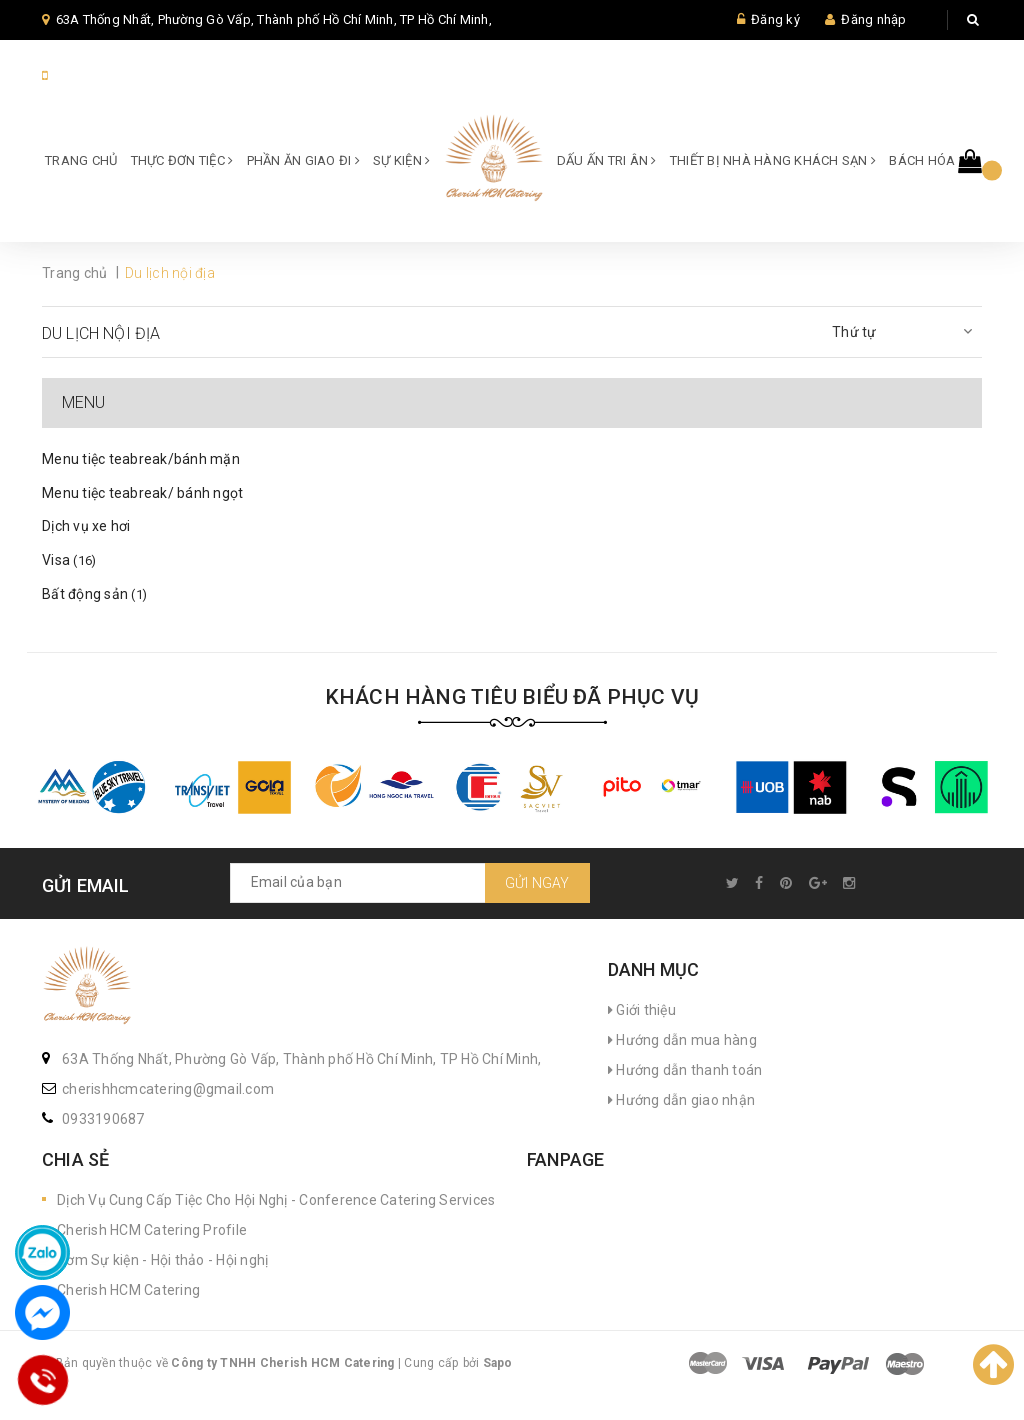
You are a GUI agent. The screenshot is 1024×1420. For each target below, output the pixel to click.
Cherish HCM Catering (128, 1290)
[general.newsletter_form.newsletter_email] (410, 883)
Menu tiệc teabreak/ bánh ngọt (142, 493)
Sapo (498, 1363)
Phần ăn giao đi (303, 160)
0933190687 (103, 1119)
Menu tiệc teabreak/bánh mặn (141, 459)
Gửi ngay (537, 883)
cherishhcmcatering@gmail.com (168, 1089)
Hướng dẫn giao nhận (681, 1100)
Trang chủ (81, 160)
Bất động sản (94, 594)
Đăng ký (775, 19)
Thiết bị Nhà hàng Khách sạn (773, 160)
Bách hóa (926, 160)
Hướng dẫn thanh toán (685, 1070)
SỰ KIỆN (401, 160)
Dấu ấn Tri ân (607, 160)
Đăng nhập (873, 19)
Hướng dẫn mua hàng (682, 1040)
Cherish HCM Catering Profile (152, 1230)
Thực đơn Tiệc (182, 160)
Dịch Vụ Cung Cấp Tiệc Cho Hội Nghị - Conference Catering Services (276, 1200)
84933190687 (95, 75)
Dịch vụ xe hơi (86, 526)
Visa (69, 560)
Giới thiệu (642, 1010)
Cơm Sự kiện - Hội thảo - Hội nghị (162, 1260)
